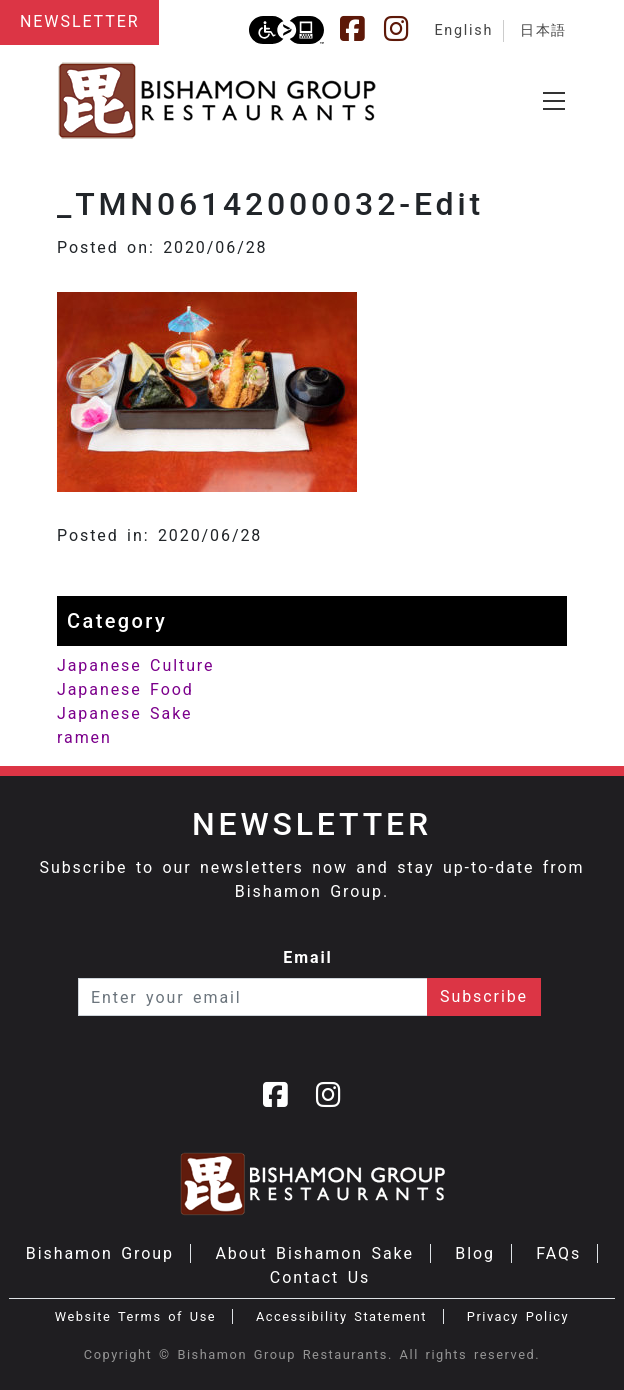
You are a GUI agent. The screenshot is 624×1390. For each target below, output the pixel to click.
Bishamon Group (100, 1253)
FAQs (558, 1253)
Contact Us (320, 1277)
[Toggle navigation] (554, 101)
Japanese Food (125, 689)
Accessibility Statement (341, 1316)
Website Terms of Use (135, 1316)
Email (308, 957)
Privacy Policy (518, 1316)
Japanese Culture (135, 665)
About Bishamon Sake (314, 1253)
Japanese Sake (124, 713)
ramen (84, 737)
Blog (475, 1253)
